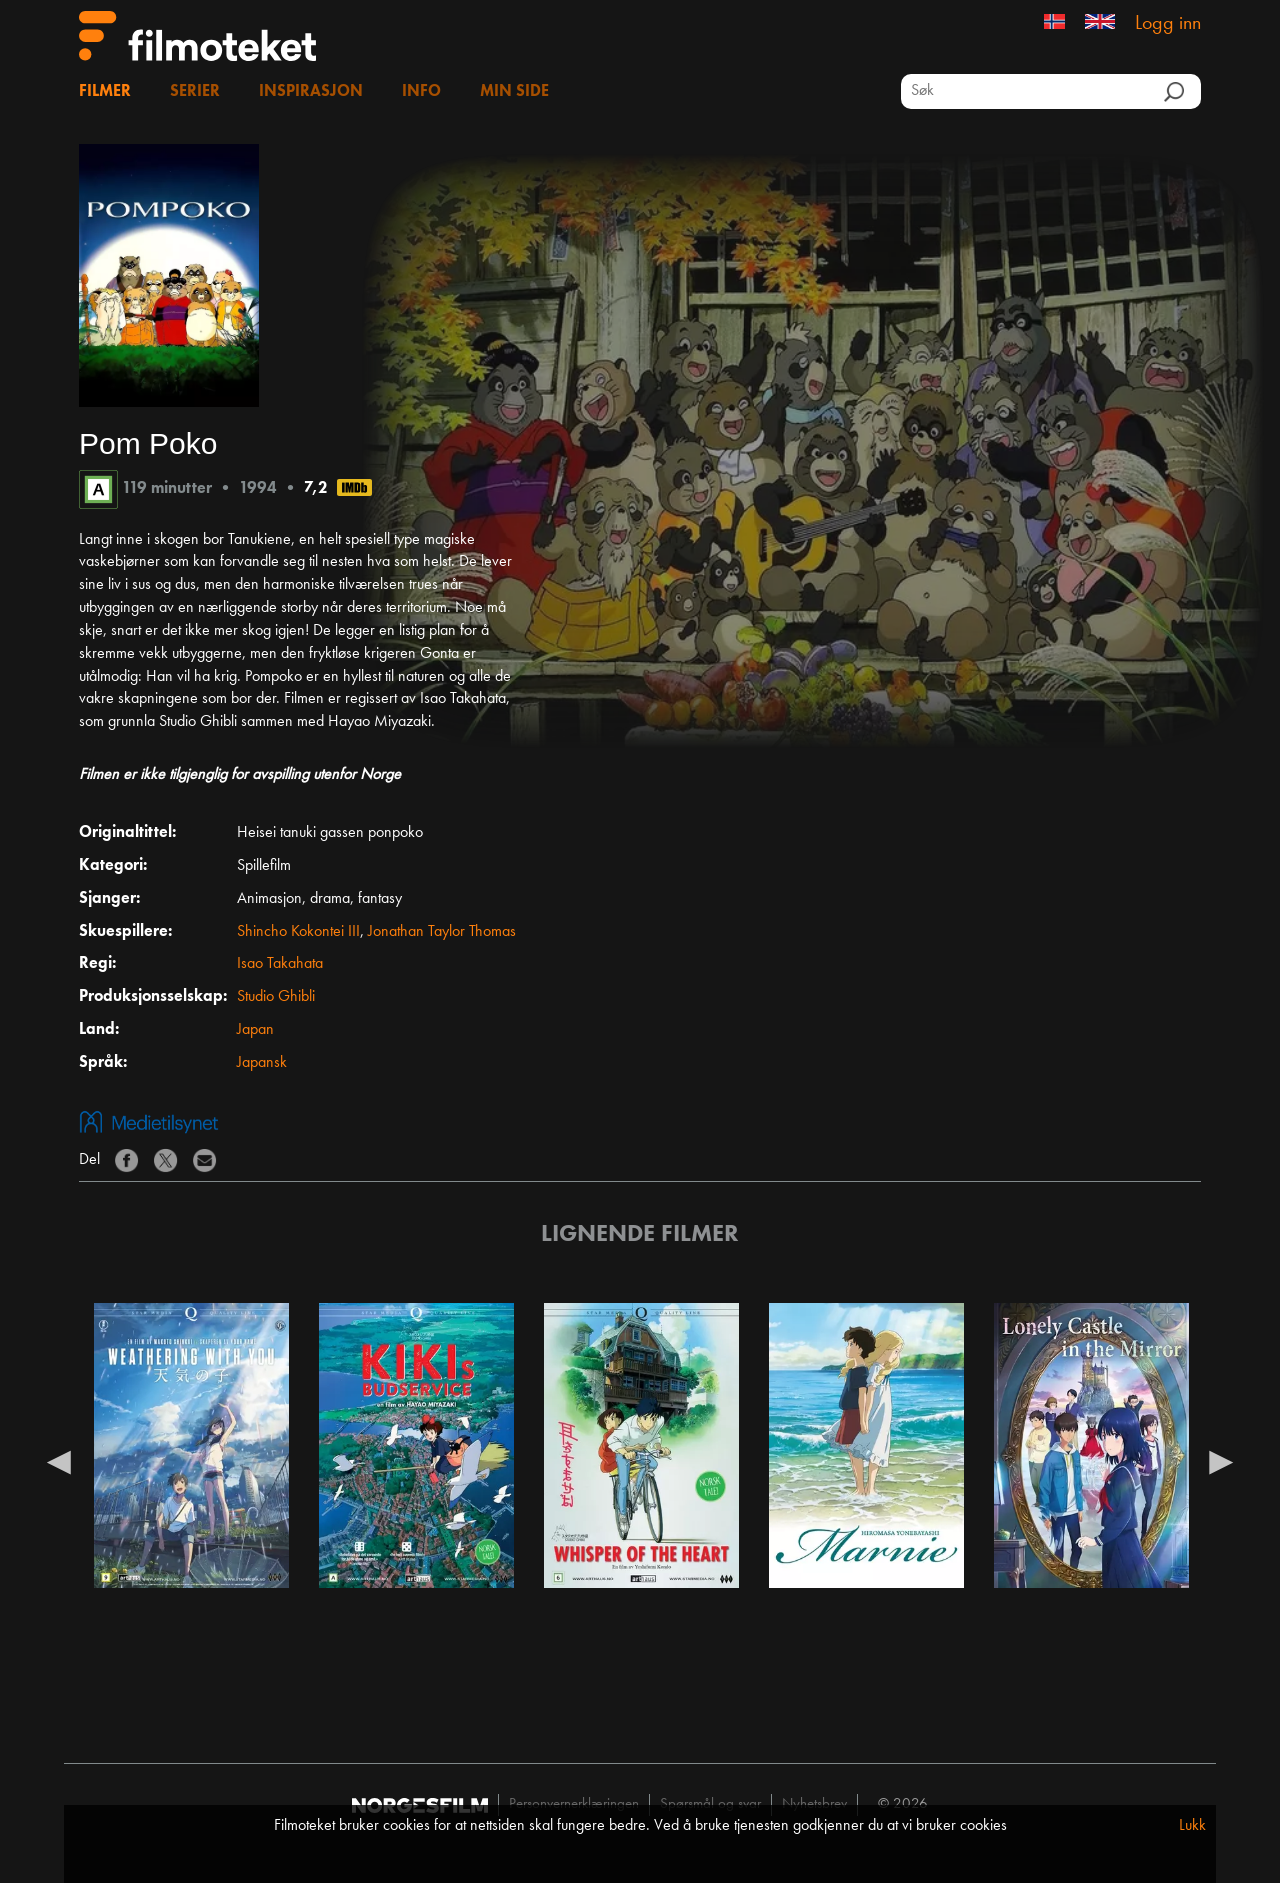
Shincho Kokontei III (298, 932)
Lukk (1192, 1826)
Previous (59, 1461)
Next (1221, 1461)
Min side (514, 92)
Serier (195, 92)
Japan (255, 1030)
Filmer (105, 92)
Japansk (262, 1063)
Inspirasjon (311, 92)
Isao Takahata (280, 964)
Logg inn (1168, 24)
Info (421, 92)
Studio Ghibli (276, 997)
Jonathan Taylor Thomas (442, 932)
